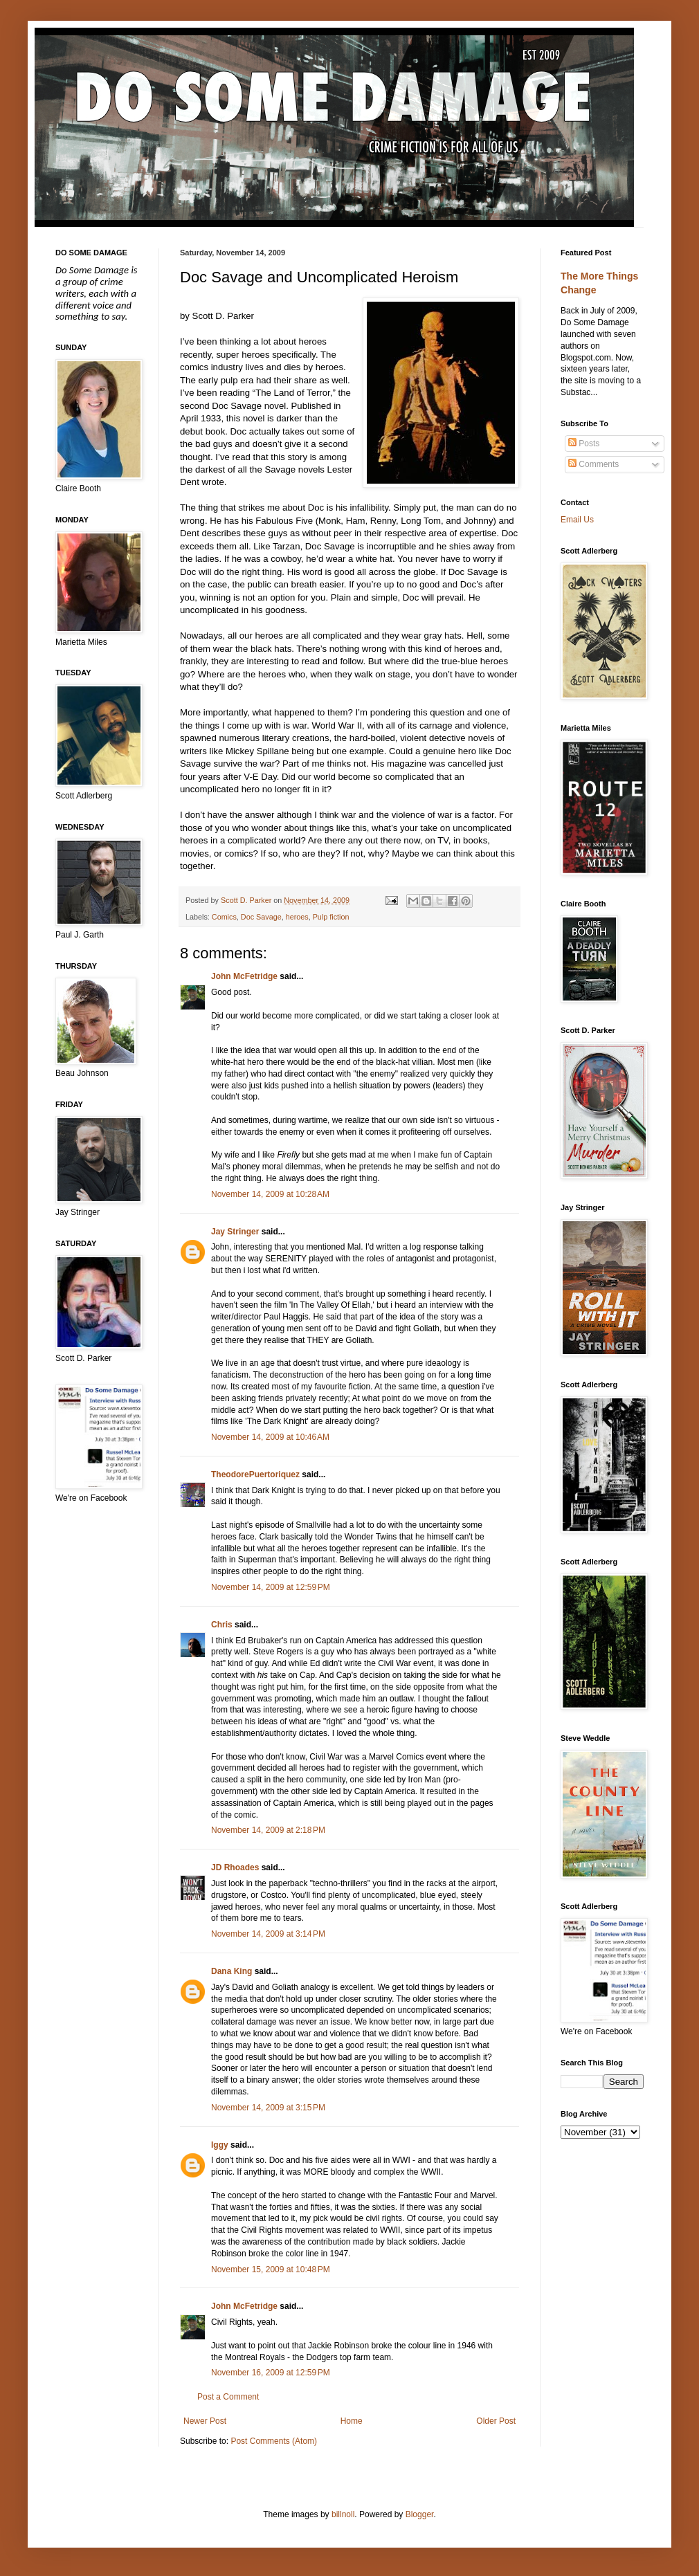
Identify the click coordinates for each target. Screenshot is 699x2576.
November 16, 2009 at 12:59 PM (270, 2372)
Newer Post (204, 2421)
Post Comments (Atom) (273, 2441)
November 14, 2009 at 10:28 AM (270, 1194)
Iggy (219, 2145)
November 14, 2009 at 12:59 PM (270, 1587)
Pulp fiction (331, 917)
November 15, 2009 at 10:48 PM (270, 2269)
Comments (593, 464)
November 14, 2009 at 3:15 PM (268, 2107)
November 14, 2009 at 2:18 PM (268, 1830)
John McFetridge (244, 976)
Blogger (420, 2514)
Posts (583, 443)
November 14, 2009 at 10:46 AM (270, 1437)
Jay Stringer (235, 1231)
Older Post (496, 2421)
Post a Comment (228, 2397)
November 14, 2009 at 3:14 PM (268, 1934)
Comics (224, 917)
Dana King (231, 1971)
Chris (222, 1624)
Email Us (577, 519)
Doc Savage (261, 917)
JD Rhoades (235, 1867)
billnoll (343, 2514)
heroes (297, 917)
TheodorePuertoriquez (255, 1474)
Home (352, 2421)
